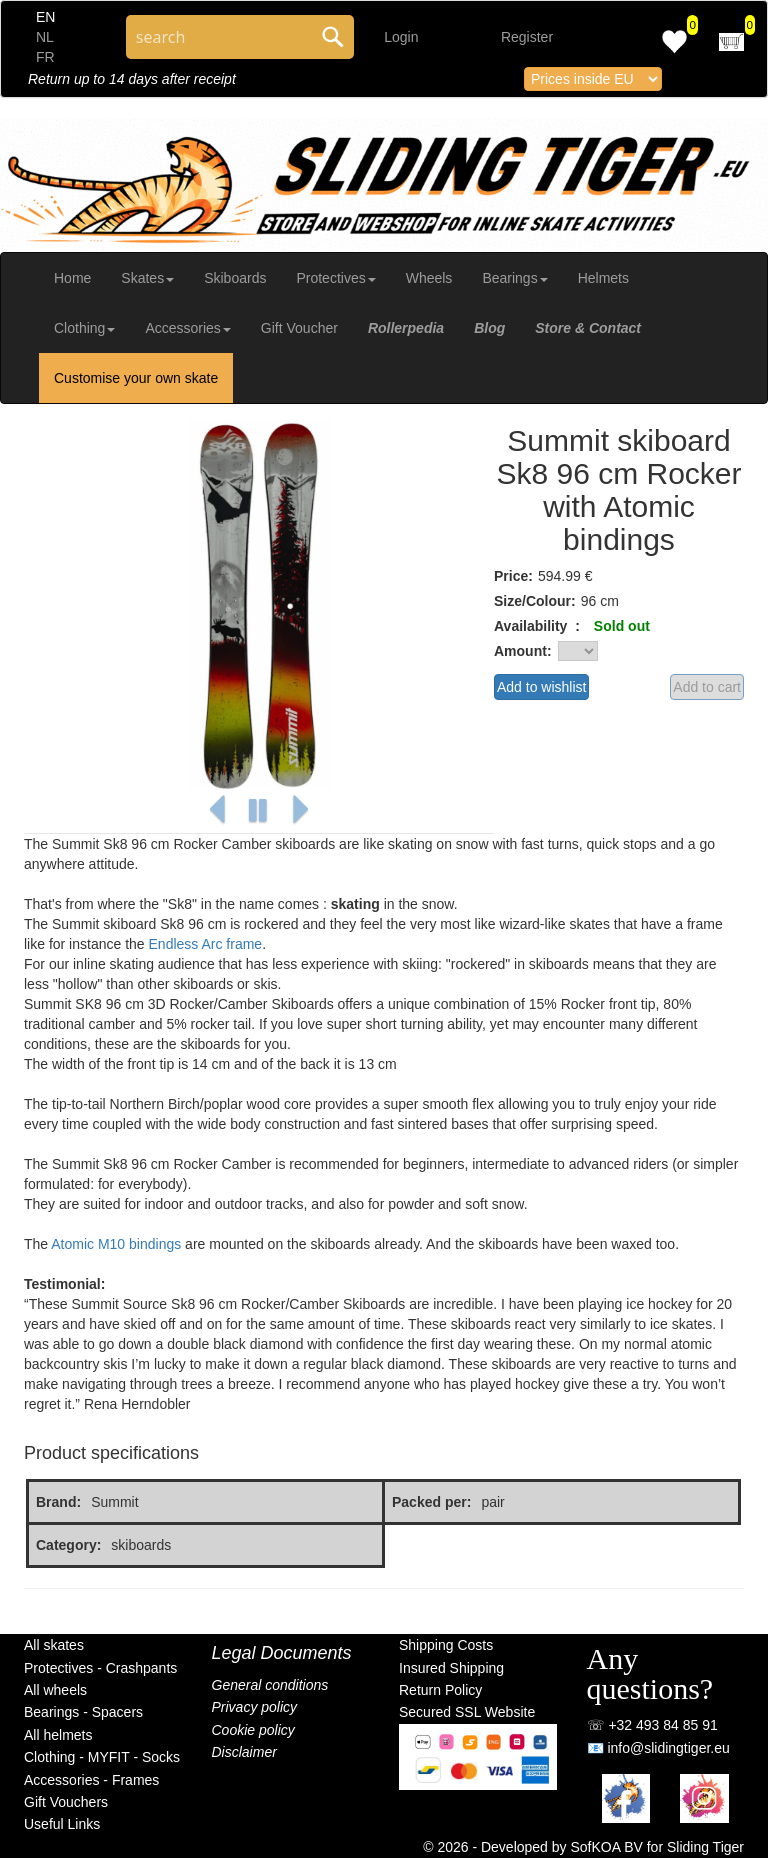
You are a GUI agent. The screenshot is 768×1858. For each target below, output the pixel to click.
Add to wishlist (541, 687)
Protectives (335, 278)
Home (72, 278)
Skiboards (235, 278)
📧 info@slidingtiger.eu (658, 1748)
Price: (513, 576)
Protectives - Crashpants (100, 1668)
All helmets (58, 1735)
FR (45, 57)
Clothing (84, 328)
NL (45, 37)
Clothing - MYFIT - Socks (102, 1757)
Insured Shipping (451, 1668)
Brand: (58, 1502)
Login (401, 37)
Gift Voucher (299, 328)
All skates (54, 1645)
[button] (217, 810)
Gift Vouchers (66, 1802)
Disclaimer (244, 1752)
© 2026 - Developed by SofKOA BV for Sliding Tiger (583, 1847)
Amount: (523, 651)
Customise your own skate (136, 378)
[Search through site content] (219, 37)
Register (527, 37)
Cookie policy (253, 1730)
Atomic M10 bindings (116, 1244)
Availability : (537, 626)
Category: (68, 1545)
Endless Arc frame (206, 944)
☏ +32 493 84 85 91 (652, 1725)
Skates (147, 278)
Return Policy (440, 1690)
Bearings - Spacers (83, 1712)
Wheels (429, 278)
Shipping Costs (446, 1645)
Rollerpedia (406, 328)
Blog (489, 328)
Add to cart (707, 687)
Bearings (514, 278)
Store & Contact (588, 328)
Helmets (603, 278)
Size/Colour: (535, 601)
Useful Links (62, 1824)
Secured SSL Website (467, 1712)
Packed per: (431, 1502)
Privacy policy (255, 1707)
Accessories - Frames (91, 1780)
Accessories (187, 328)
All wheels (55, 1690)
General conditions (270, 1685)
